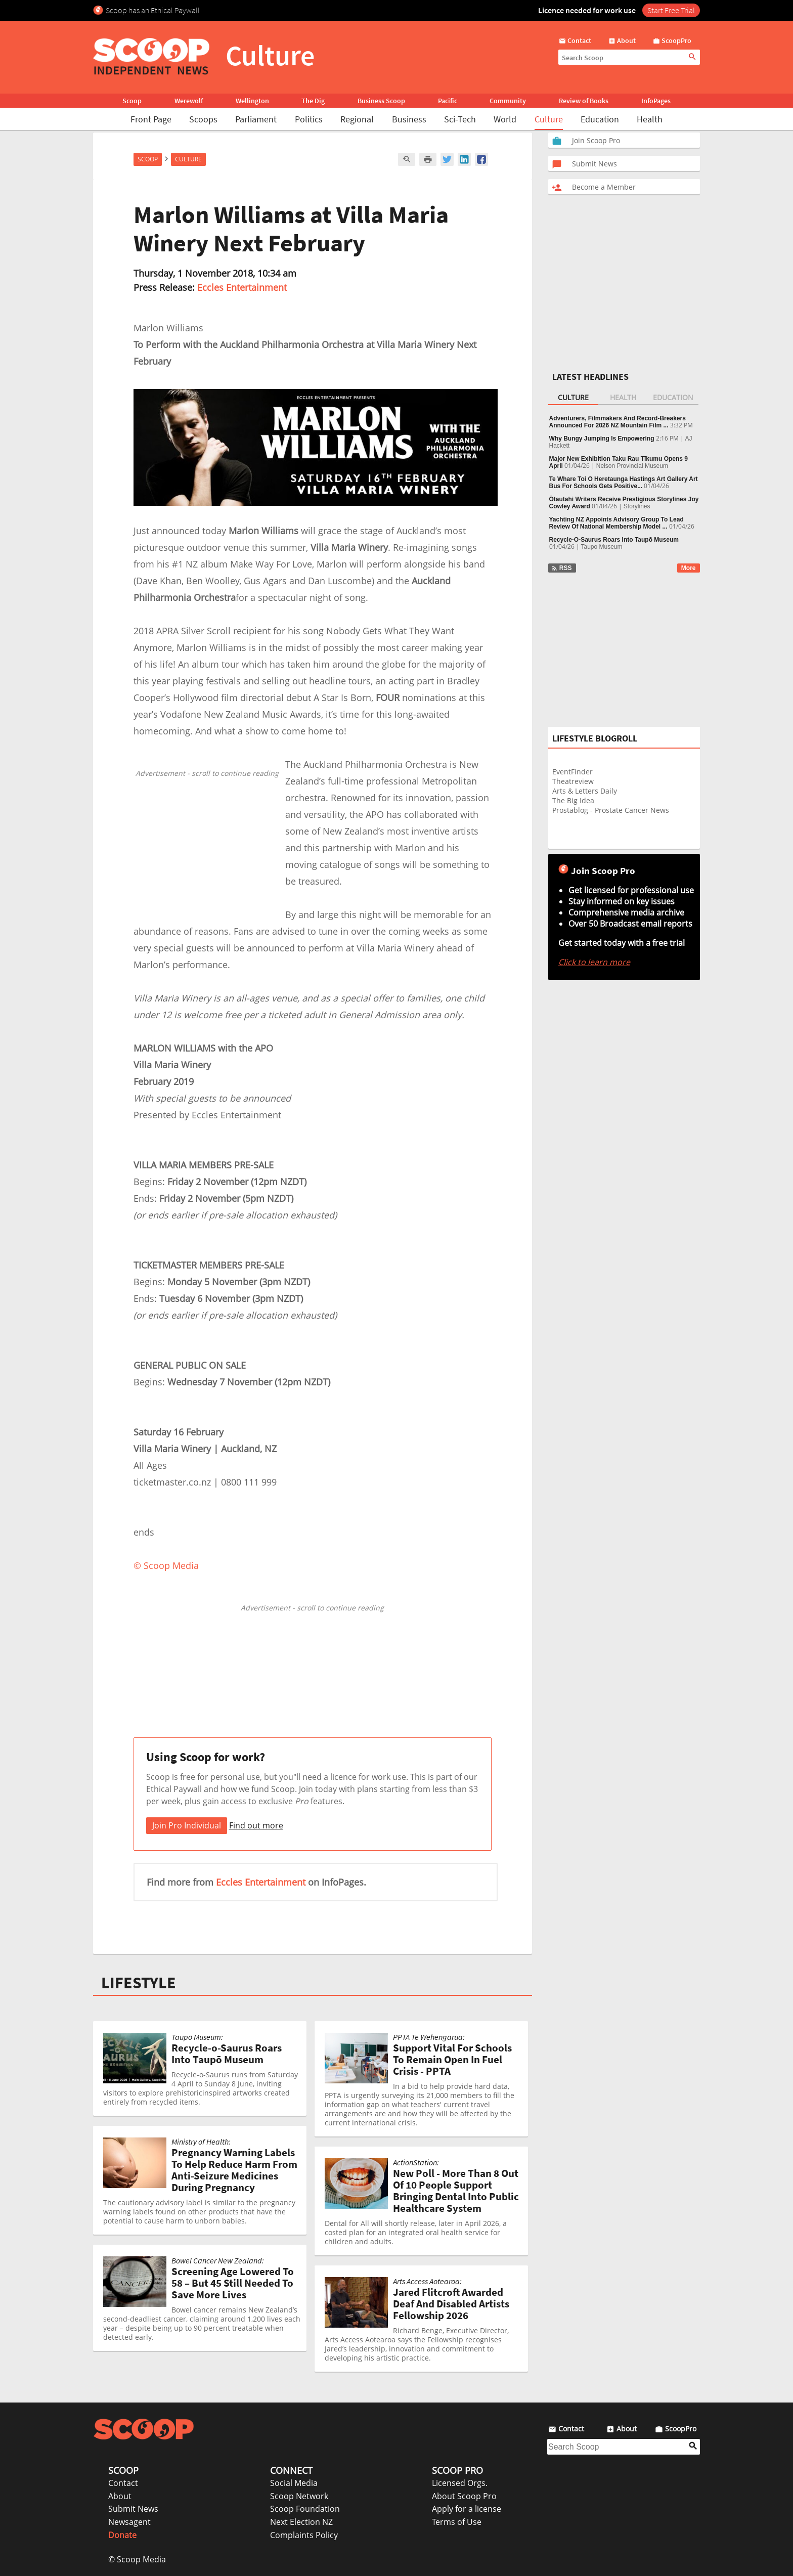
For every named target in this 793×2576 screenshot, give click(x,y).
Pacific (447, 100)
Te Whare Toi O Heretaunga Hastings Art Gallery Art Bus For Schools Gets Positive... (623, 482)
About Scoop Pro (464, 2496)
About (119, 2496)
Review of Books (583, 100)
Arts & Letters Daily (584, 791)
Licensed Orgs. (460, 2483)
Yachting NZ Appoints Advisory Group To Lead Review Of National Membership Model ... (616, 523)
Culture (549, 119)
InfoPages (656, 100)
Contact (123, 2483)
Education (600, 119)
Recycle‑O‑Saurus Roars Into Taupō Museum (614, 539)
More (688, 568)
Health (650, 119)
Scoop (132, 100)
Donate (122, 2535)
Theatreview (573, 781)
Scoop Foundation (305, 2509)
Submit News (133, 2509)
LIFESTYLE (138, 1983)
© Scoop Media (137, 2559)
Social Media (294, 2483)
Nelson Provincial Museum (632, 465)
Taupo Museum (602, 546)
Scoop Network (299, 2496)
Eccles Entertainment (242, 287)
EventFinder (572, 771)
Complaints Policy (304, 2535)
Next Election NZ (301, 2522)
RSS (561, 568)
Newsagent (129, 2522)
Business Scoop (381, 100)
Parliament (256, 119)
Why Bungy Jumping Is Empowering (601, 438)
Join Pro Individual (186, 1825)
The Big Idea (573, 800)
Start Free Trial (671, 10)
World (505, 119)
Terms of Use (456, 2522)
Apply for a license (466, 2509)
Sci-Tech (460, 119)
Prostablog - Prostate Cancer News (610, 810)
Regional (357, 119)
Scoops (203, 119)
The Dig (313, 100)
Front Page (150, 119)
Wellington (252, 100)
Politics (309, 119)
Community (508, 100)
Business (409, 119)
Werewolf (188, 100)
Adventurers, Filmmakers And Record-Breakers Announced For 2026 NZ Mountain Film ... (617, 422)
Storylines (637, 506)
